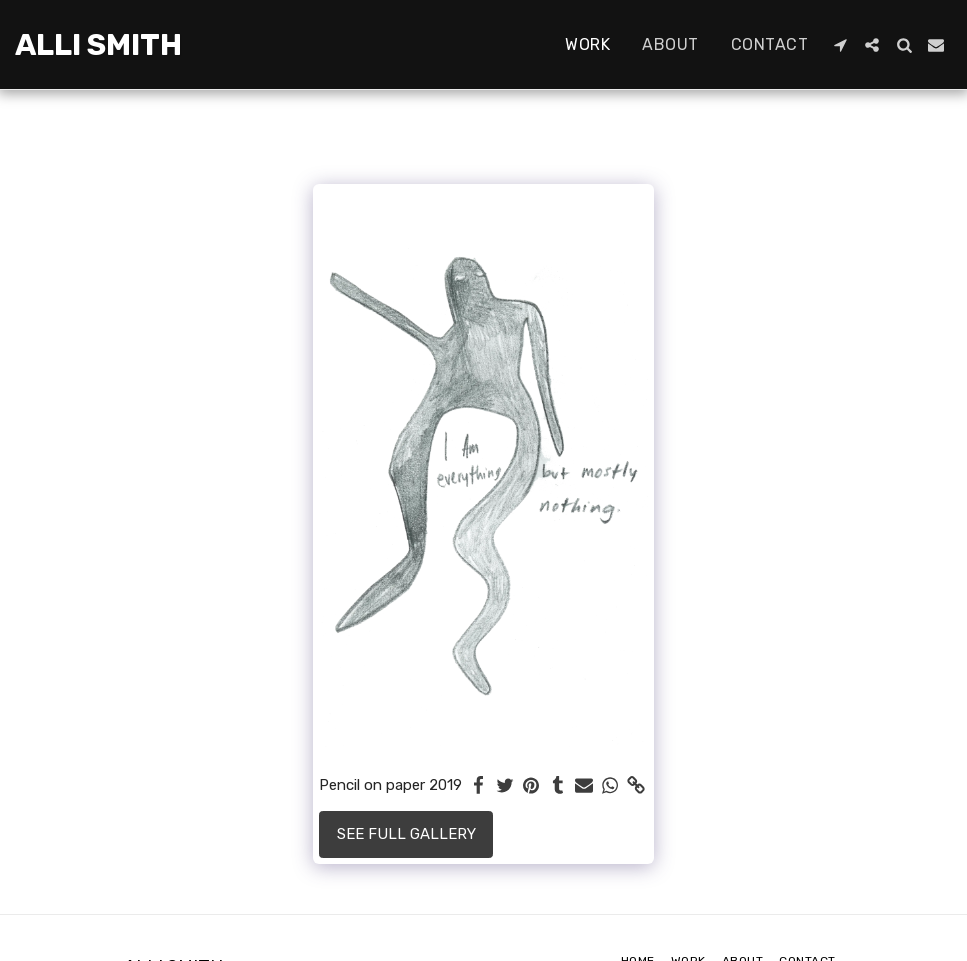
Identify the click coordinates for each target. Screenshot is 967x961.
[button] (840, 45)
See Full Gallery (406, 834)
